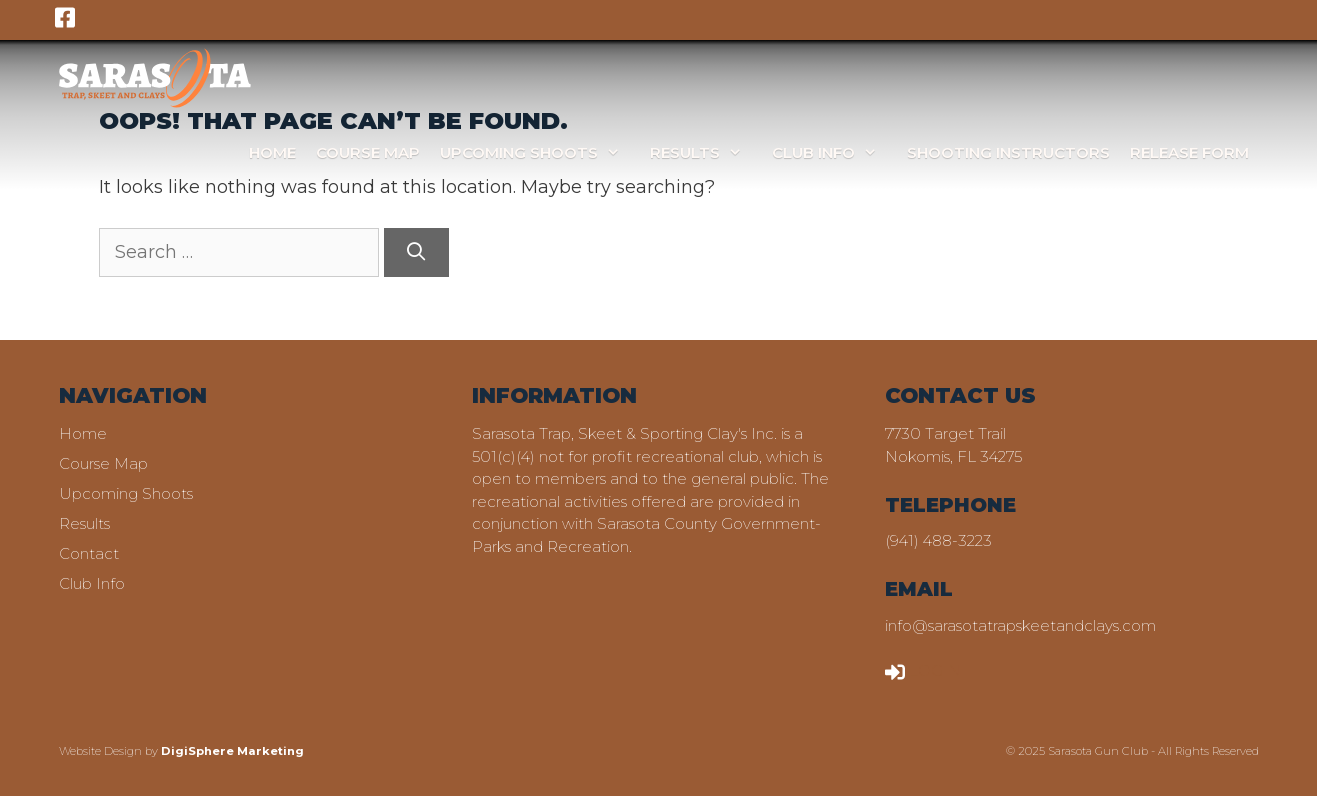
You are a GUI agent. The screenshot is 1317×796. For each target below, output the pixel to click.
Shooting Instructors (1008, 152)
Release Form (1189, 152)
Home (272, 152)
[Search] (416, 252)
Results (706, 152)
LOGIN (923, 670)
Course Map (368, 152)
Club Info (834, 152)
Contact (89, 553)
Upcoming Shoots (540, 152)
